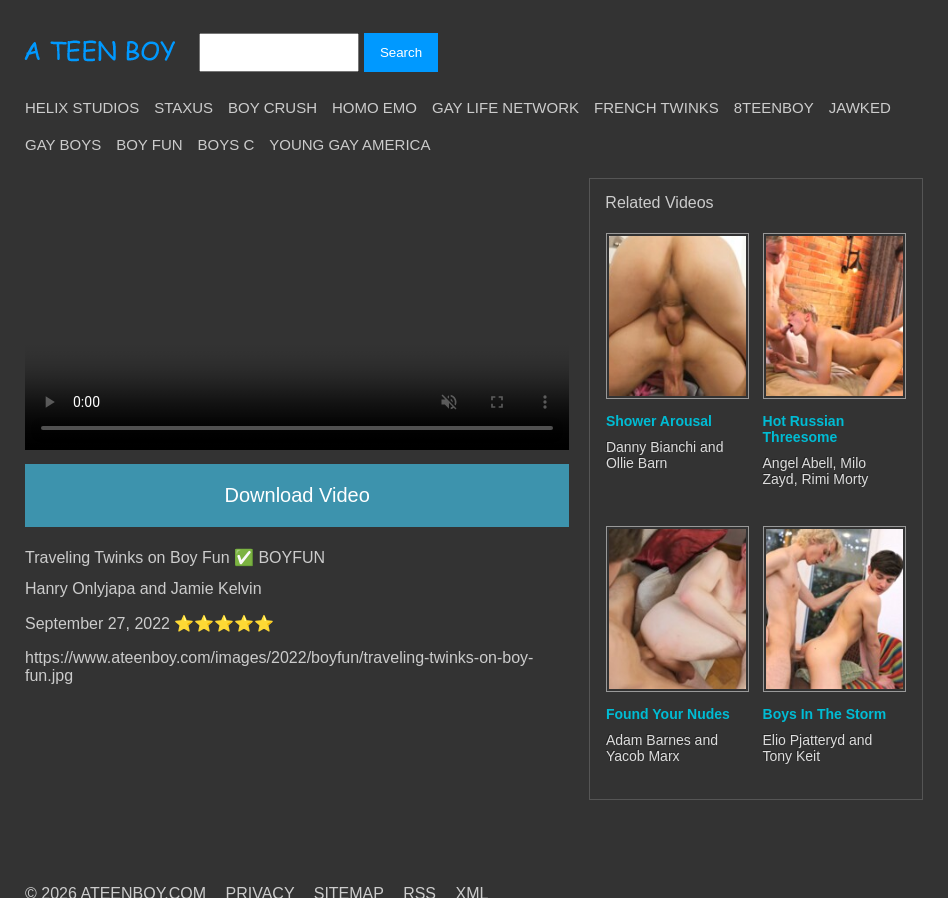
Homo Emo (374, 107)
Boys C (226, 144)
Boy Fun (149, 144)
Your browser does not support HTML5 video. (297, 314)
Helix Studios (82, 107)
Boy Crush (272, 107)
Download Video (297, 495)
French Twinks (656, 107)
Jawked (860, 107)
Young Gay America (349, 144)
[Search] (279, 52)
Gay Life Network (505, 107)
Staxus (183, 107)
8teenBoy (774, 107)
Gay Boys (63, 144)
